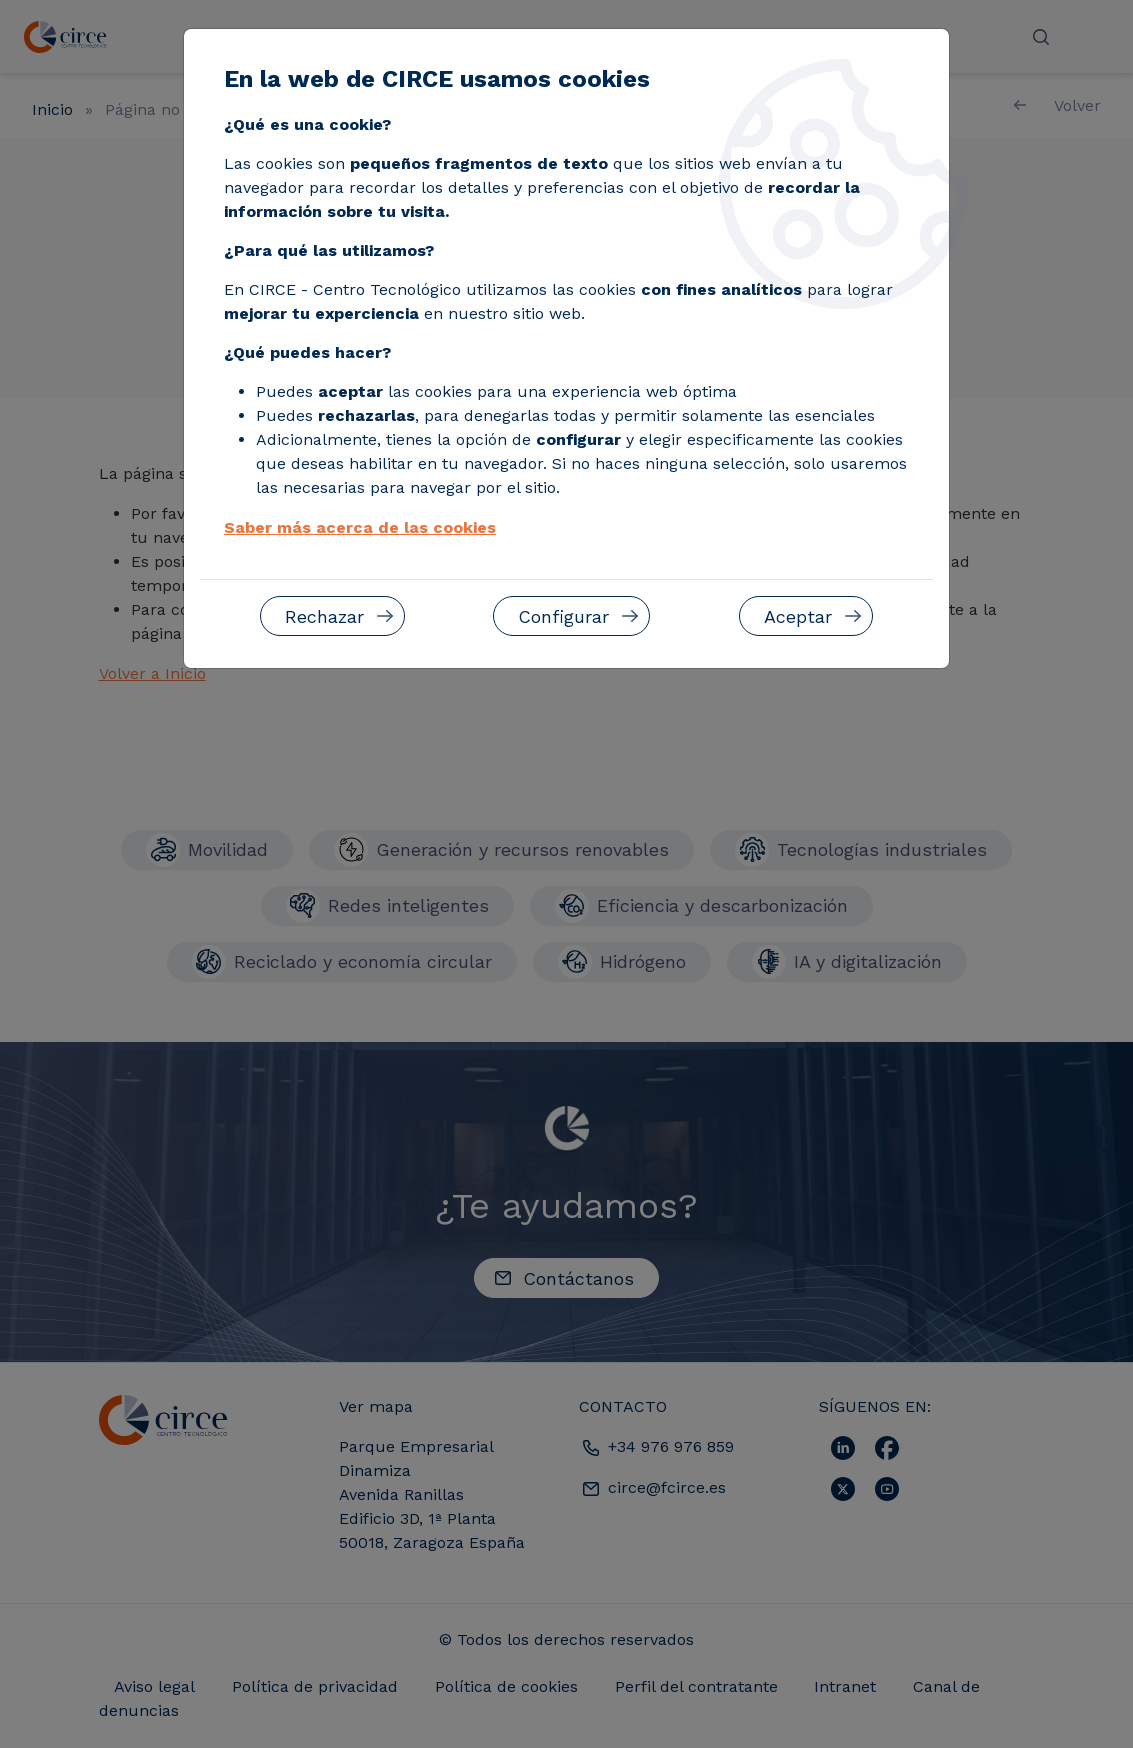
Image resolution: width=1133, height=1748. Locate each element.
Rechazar (324, 616)
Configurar (563, 616)
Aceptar (798, 616)
